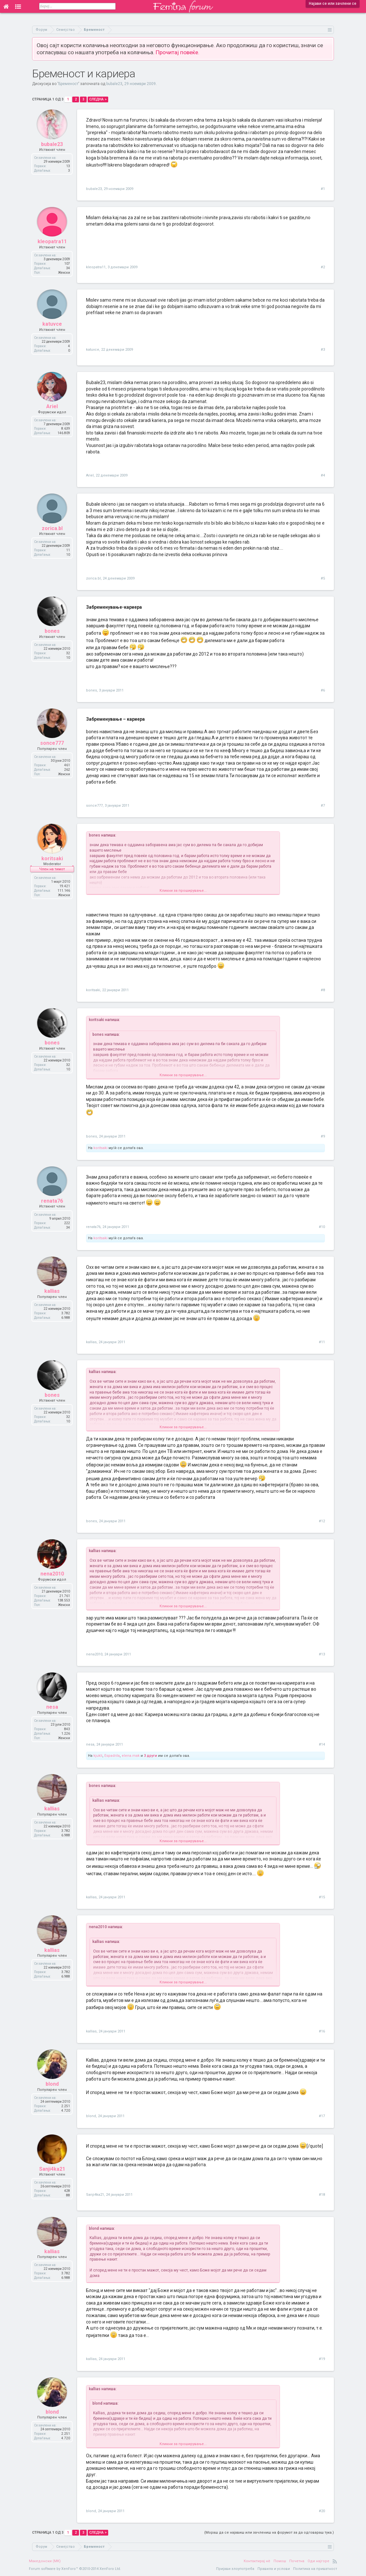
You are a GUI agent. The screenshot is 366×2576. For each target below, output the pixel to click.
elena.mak (131, 1756)
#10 (322, 1227)
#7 (323, 805)
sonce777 (52, 744)
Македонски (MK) (45, 2561)
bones (52, 632)
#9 (323, 1136)
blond (52, 2085)
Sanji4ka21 (52, 2170)
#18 (322, 2195)
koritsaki (52, 859)
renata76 (52, 1202)
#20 (322, 2511)
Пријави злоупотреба (235, 2569)
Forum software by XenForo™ (75, 2569)
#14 (322, 1744)
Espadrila (112, 1756)
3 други (150, 1756)
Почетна (296, 2561)
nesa (52, 1708)
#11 (322, 1342)
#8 (323, 990)
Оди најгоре (318, 2561)
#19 (322, 2359)
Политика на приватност (315, 2569)
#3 (323, 350)
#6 (323, 690)
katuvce (52, 325)
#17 (322, 2116)
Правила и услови (273, 2569)
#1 (323, 189)
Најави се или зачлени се (332, 3)
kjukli (97, 1756)
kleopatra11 (52, 243)
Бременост (68, 84)
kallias (52, 1292)
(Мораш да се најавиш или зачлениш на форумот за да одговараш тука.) (269, 2532)
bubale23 (114, 84)
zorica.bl (52, 529)
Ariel (52, 408)
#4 (323, 475)
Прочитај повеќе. (177, 52)
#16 (322, 2031)
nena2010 (52, 1575)
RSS (335, 2561)
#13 (322, 1654)
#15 (322, 1897)
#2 (323, 267)
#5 (323, 578)
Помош (280, 2561)
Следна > (98, 99)
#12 (322, 1521)
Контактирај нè (257, 2561)
